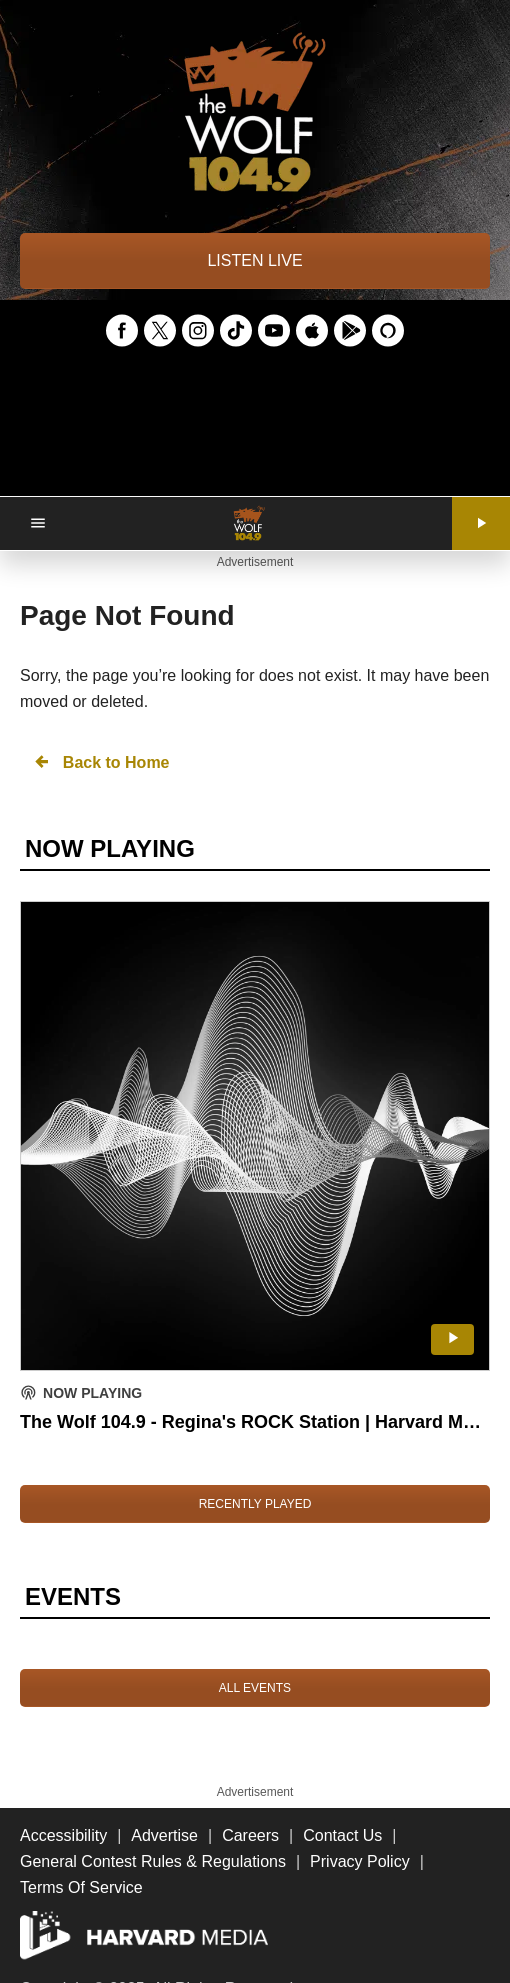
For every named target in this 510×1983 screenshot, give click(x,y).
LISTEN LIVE (254, 260)
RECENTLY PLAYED (255, 1504)
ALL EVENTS (255, 1688)
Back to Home (101, 761)
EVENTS (73, 1596)
